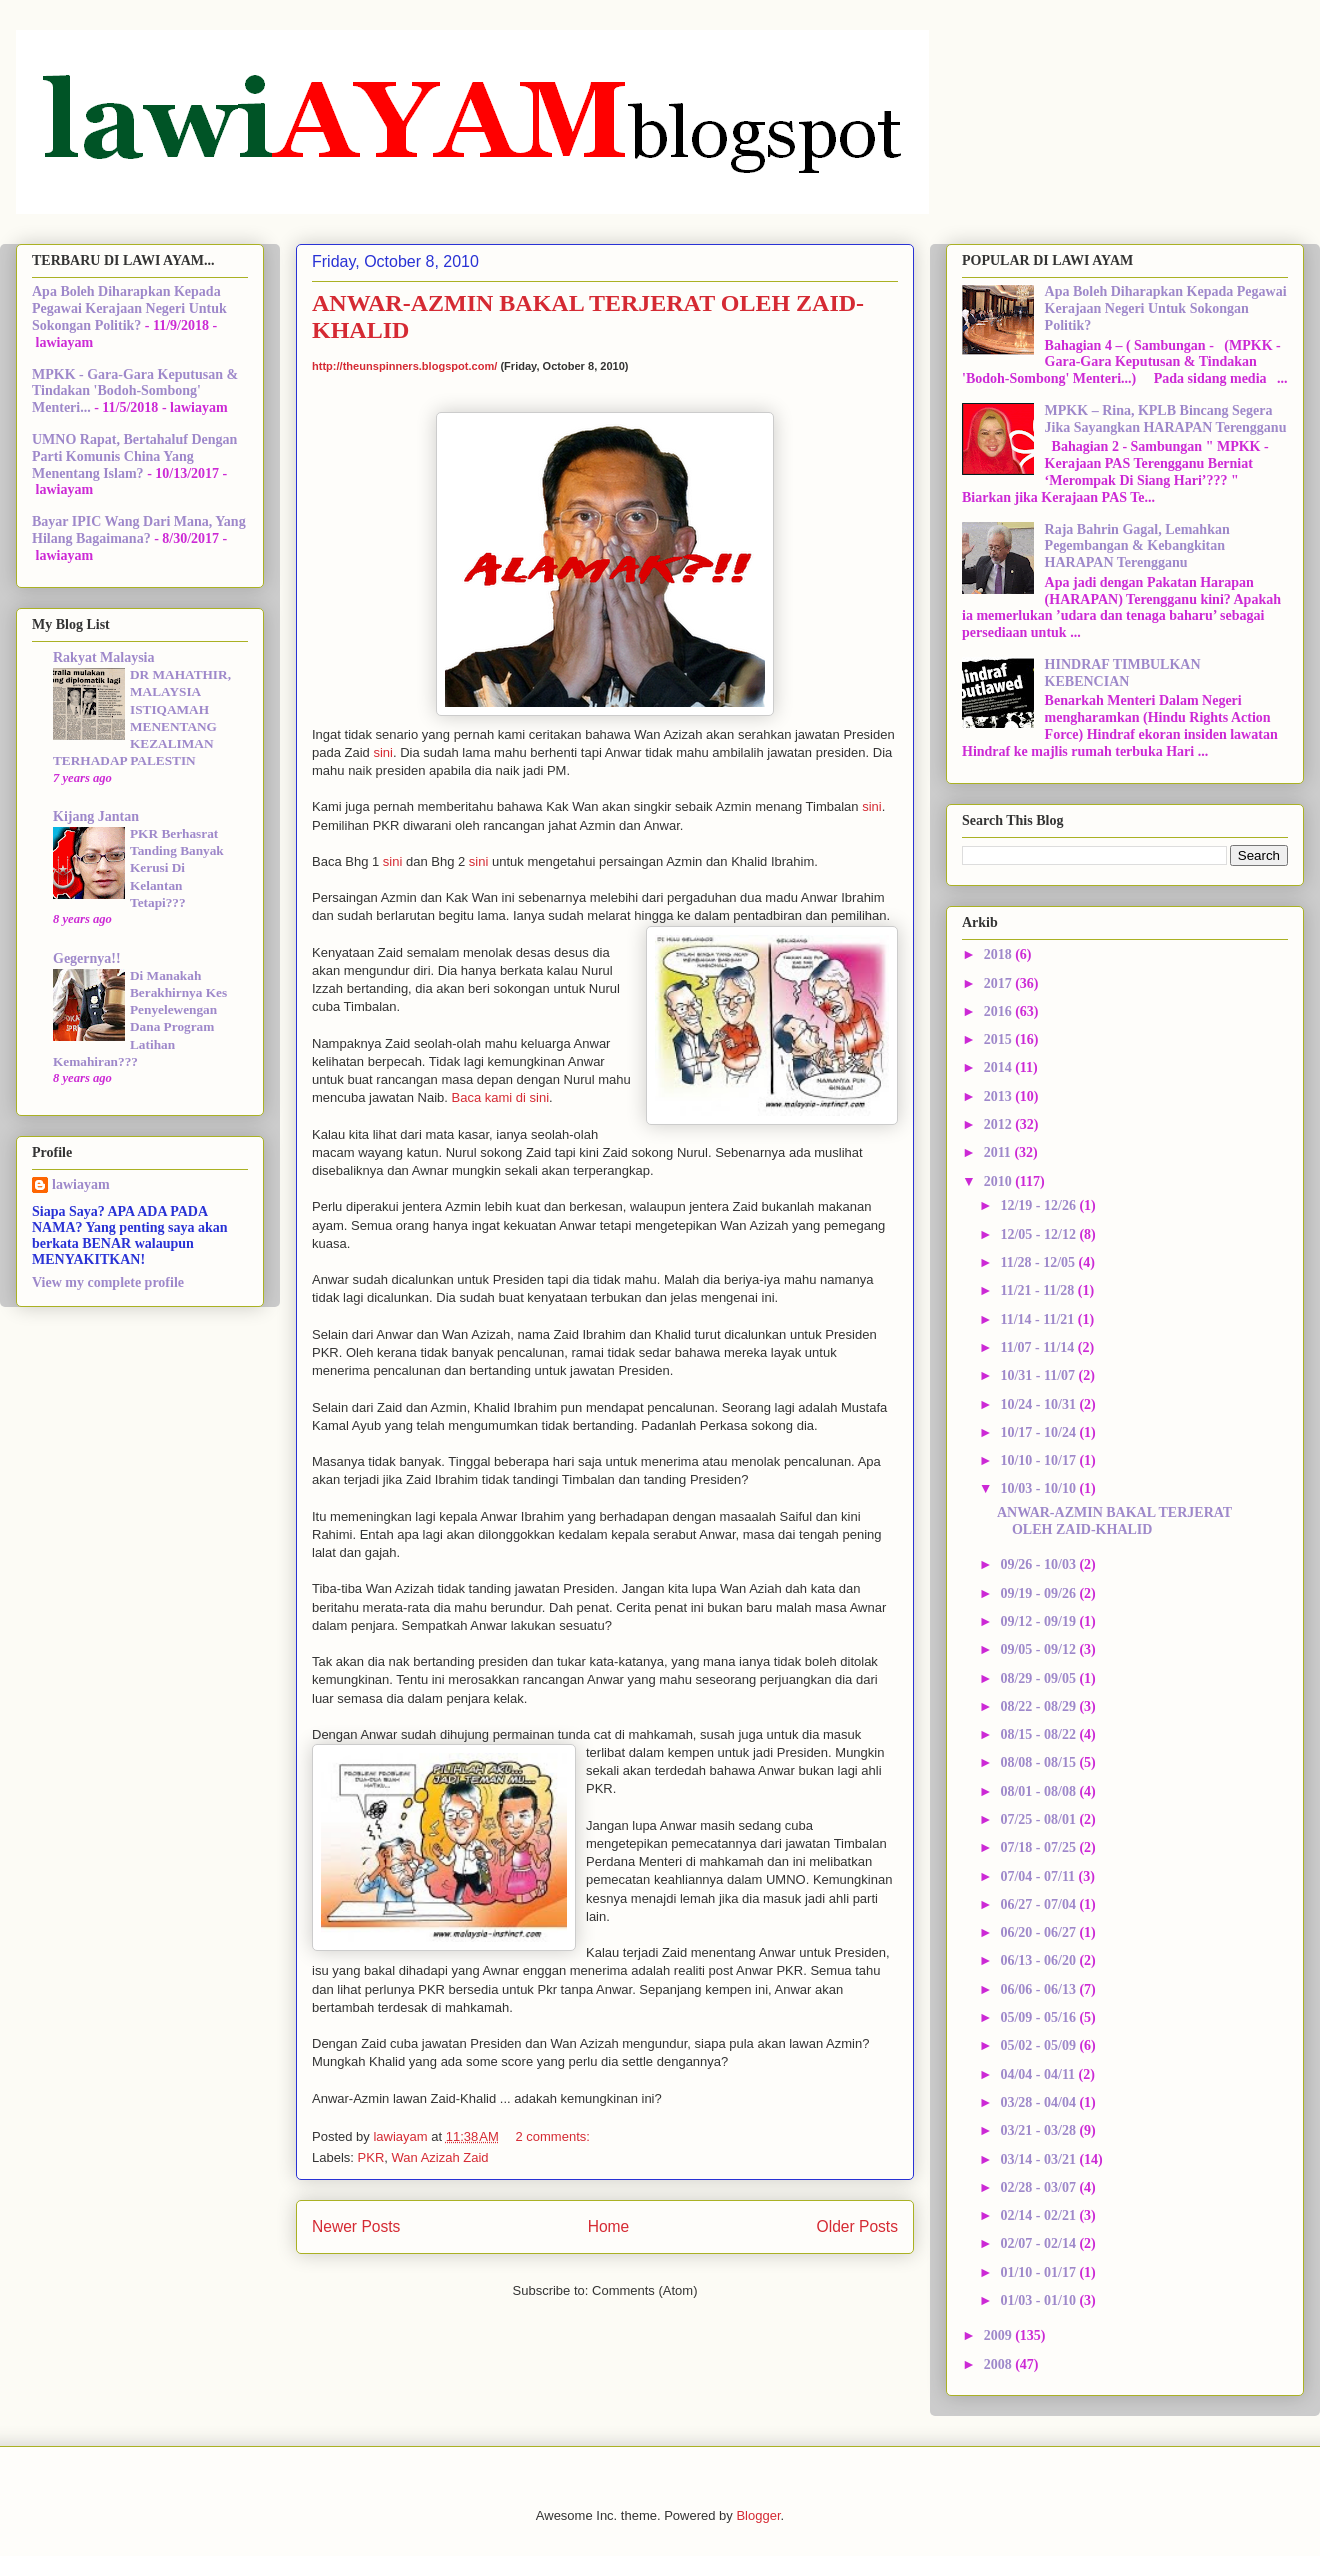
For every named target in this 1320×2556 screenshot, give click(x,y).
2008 (1000, 2364)
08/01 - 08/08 (1039, 1791)
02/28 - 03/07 (1039, 2187)
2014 (1000, 1067)
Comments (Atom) (644, 2290)
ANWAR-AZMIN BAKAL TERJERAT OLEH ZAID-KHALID (1114, 1521)
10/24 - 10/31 (1039, 1404)
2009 (1000, 2335)
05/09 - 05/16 (1039, 2017)
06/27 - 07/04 (1039, 1904)
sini (383, 752)
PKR (371, 2157)
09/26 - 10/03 (1039, 1564)
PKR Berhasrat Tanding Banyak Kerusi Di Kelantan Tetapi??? (177, 868)
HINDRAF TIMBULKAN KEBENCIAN (1123, 673)
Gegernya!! (87, 958)
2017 (1000, 983)
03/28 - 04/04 (1039, 2102)
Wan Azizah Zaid (440, 2157)
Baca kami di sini (500, 1097)
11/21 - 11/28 (1038, 1290)
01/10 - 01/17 (1039, 2272)
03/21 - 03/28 (1039, 2130)
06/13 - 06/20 (1039, 1960)
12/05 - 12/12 (1039, 1234)
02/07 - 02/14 (1039, 2243)
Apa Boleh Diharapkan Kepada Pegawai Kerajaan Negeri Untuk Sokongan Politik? (129, 308)
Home (609, 2226)
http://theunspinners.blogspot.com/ (404, 366)
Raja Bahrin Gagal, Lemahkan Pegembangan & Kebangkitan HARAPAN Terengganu (1137, 546)
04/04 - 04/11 (1039, 2074)
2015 (1000, 1039)
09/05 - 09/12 (1039, 1649)
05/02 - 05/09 (1039, 2045)
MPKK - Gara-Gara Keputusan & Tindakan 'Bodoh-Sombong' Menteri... (135, 391)
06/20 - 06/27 (1039, 1932)
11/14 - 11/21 (1038, 1319)
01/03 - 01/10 (1039, 2300)
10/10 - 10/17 (1039, 1460)
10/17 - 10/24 (1039, 1432)
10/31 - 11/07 (1039, 1375)
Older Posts (857, 2226)
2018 (1000, 954)
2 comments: (554, 2136)
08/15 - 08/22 (1039, 1734)
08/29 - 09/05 (1039, 1678)
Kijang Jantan (96, 816)
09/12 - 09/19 (1039, 1621)
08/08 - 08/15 (1039, 1762)
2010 (1000, 1181)
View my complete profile (108, 1282)
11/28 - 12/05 (1039, 1262)
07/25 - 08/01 (1039, 1819)
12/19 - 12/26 (1039, 1205)
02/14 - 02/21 (1039, 2215)
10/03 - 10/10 (1039, 1488)
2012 (1000, 1124)
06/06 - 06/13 (1039, 1989)
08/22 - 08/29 (1039, 1706)
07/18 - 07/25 (1039, 1847)
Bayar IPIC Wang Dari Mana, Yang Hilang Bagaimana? (139, 530)
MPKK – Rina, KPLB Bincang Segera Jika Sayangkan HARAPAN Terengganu (1166, 419)
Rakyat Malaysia (104, 657)
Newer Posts (356, 2226)
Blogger (758, 2515)
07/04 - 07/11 (1039, 1876)
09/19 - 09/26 (1039, 1593)
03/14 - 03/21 (1039, 2159)
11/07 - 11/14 (1038, 1347)
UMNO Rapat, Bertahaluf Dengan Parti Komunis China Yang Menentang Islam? (134, 456)
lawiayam (81, 1184)
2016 (1000, 1011)
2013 (1000, 1096)
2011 (999, 1152)
